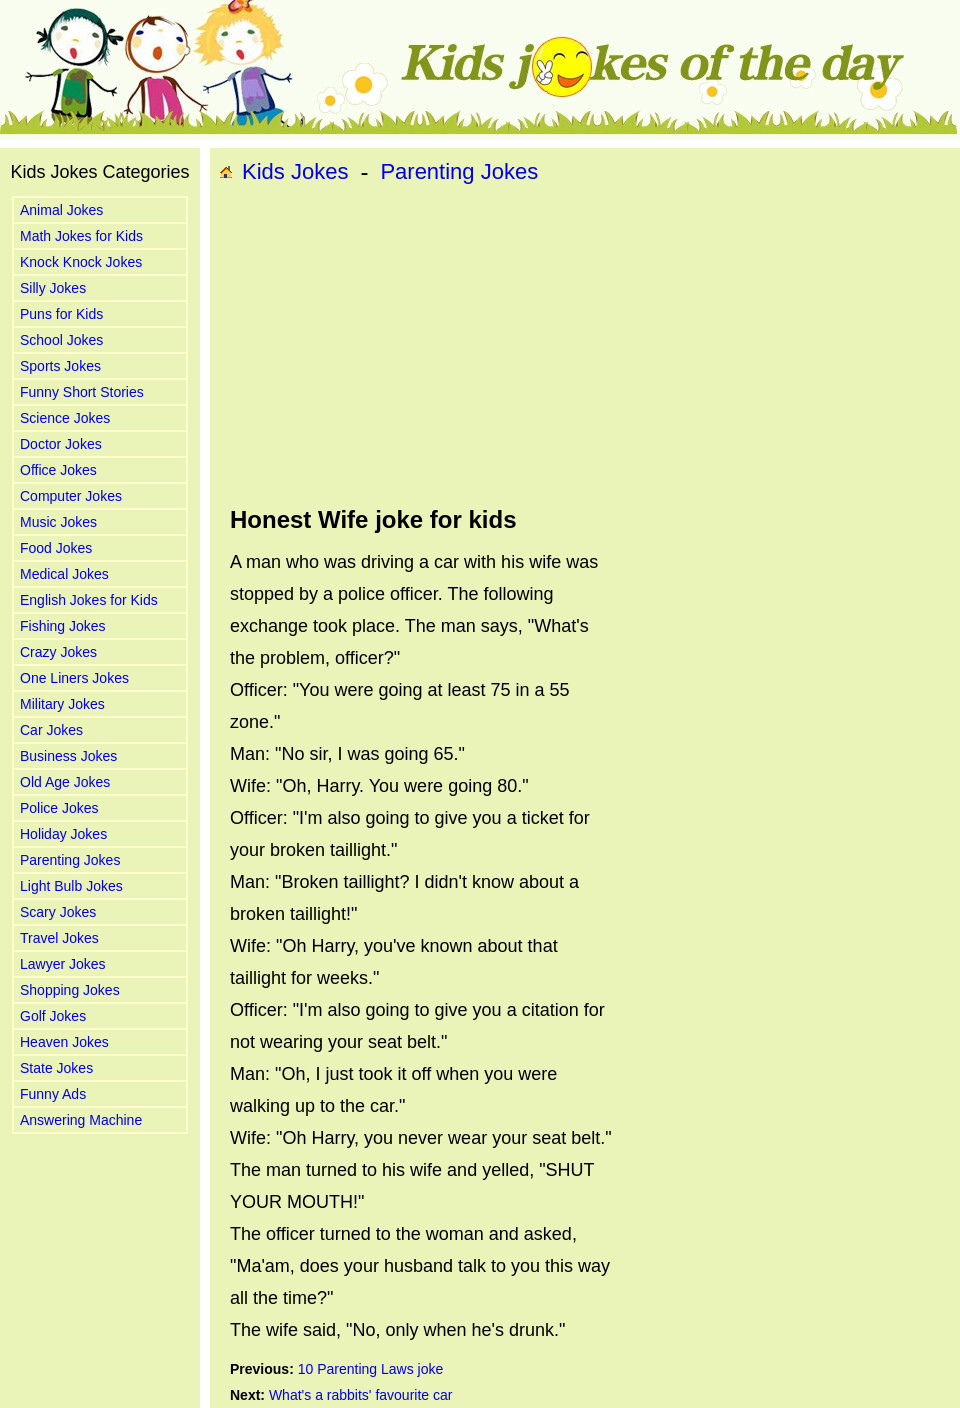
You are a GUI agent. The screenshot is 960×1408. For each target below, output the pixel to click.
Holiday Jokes (63, 834)
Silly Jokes (53, 288)
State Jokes (56, 1068)
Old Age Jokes (65, 782)
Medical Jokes (64, 574)
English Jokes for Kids (89, 600)
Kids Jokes (295, 171)
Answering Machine (81, 1120)
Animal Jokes (61, 210)
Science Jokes (65, 418)
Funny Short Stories (82, 392)
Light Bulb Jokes (71, 886)
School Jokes (61, 340)
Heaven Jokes (64, 1042)
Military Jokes (62, 704)
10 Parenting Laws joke (371, 1369)
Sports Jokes (60, 366)
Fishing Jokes (63, 626)
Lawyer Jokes (63, 964)
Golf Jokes (53, 1016)
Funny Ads (53, 1094)
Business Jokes (68, 756)
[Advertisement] (494, 346)
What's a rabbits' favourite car (361, 1395)
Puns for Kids (61, 314)
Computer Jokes (71, 496)
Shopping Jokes (70, 990)
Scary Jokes (58, 912)
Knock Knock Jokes (81, 262)
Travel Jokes (59, 938)
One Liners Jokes (74, 678)
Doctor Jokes (61, 444)
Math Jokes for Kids (81, 236)
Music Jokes (58, 522)
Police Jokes (59, 808)
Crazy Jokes (58, 652)
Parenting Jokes (70, 860)
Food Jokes (56, 548)
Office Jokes (58, 470)
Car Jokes (51, 730)
